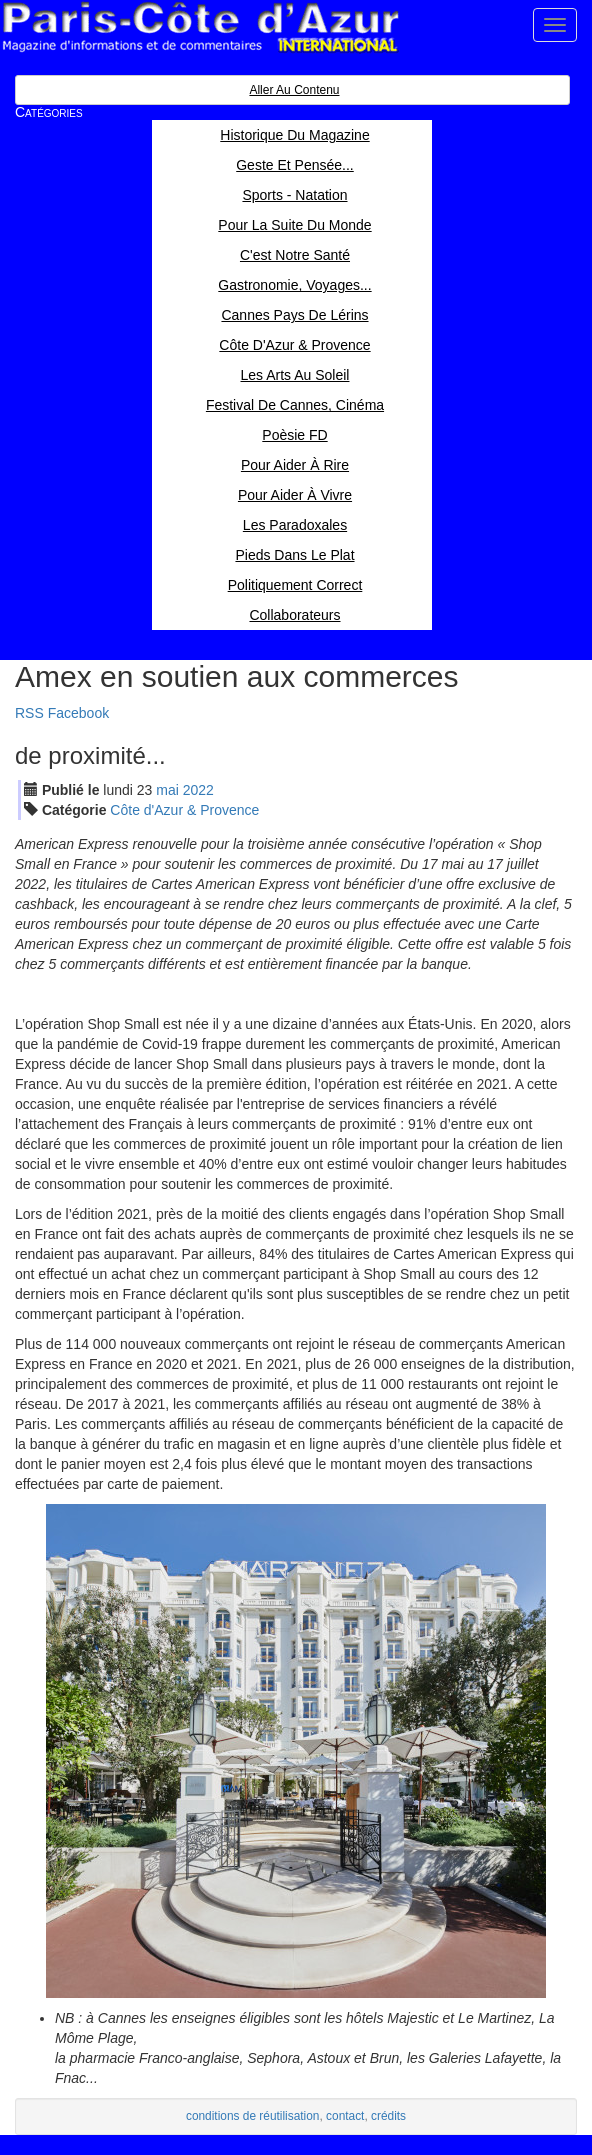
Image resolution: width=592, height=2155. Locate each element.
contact (345, 2116)
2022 (198, 790)
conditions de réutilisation (253, 2116)
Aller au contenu (294, 90)
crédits (388, 2116)
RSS (29, 713)
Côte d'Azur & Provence (184, 810)
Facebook (78, 713)
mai (167, 790)
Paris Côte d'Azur (200, 27)
